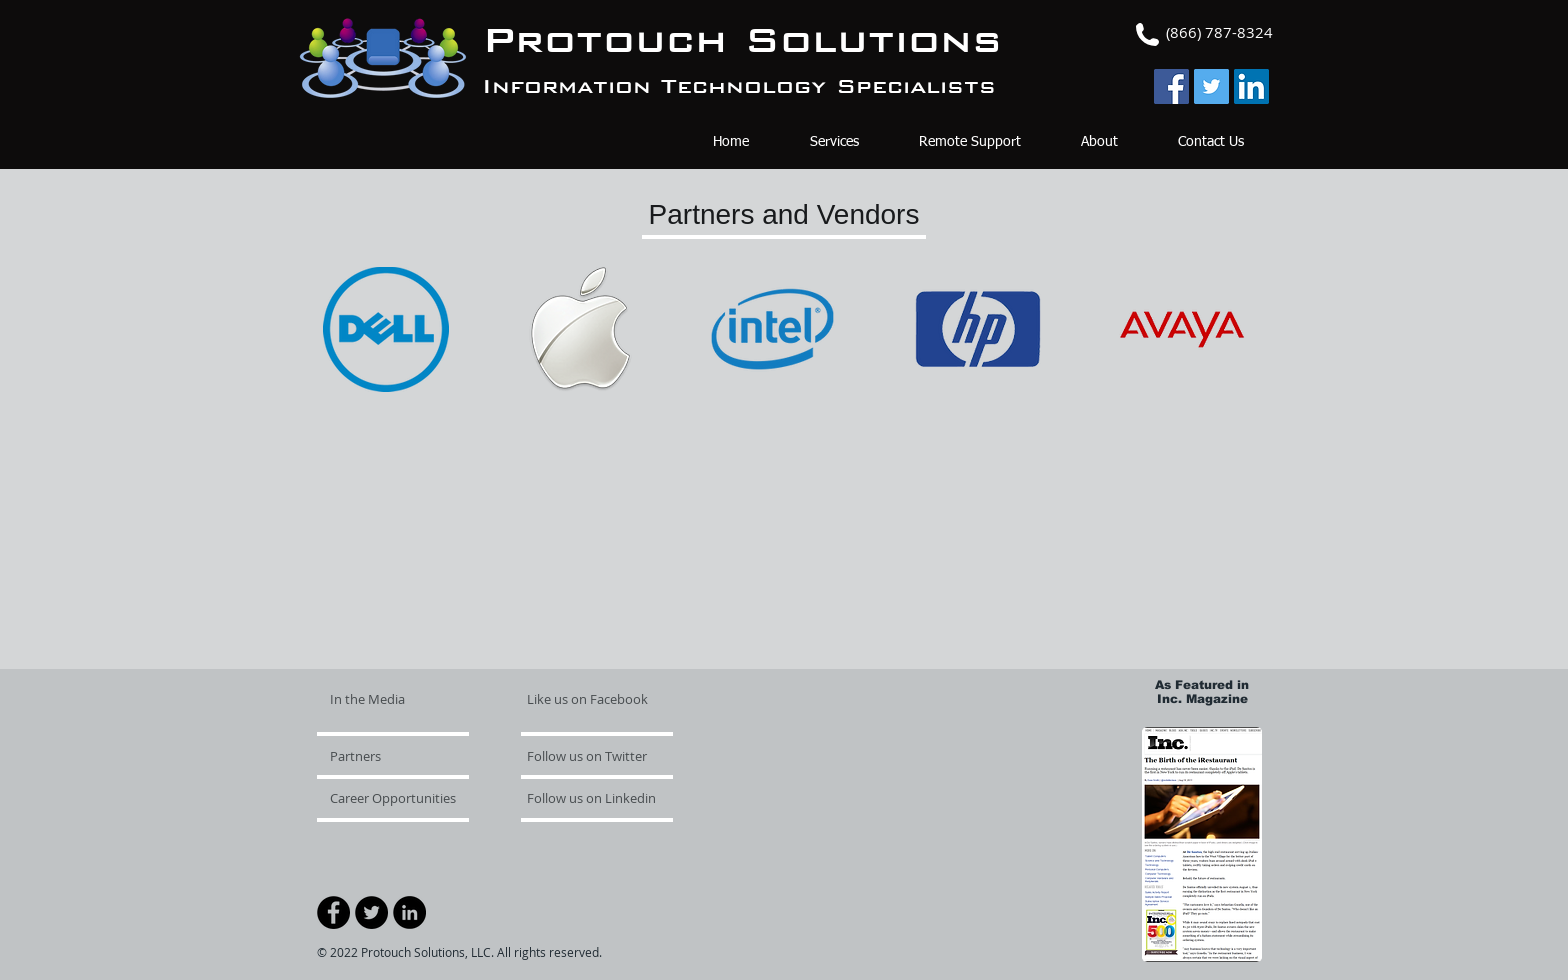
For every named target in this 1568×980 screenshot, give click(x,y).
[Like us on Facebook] (588, 699)
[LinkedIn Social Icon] (1251, 86)
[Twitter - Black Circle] (371, 912)
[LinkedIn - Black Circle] (409, 912)
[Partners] (387, 756)
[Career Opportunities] (399, 798)
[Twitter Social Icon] (1211, 86)
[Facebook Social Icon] (1171, 86)
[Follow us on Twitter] (588, 756)
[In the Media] (406, 699)
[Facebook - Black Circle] (333, 912)
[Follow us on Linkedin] (599, 798)
